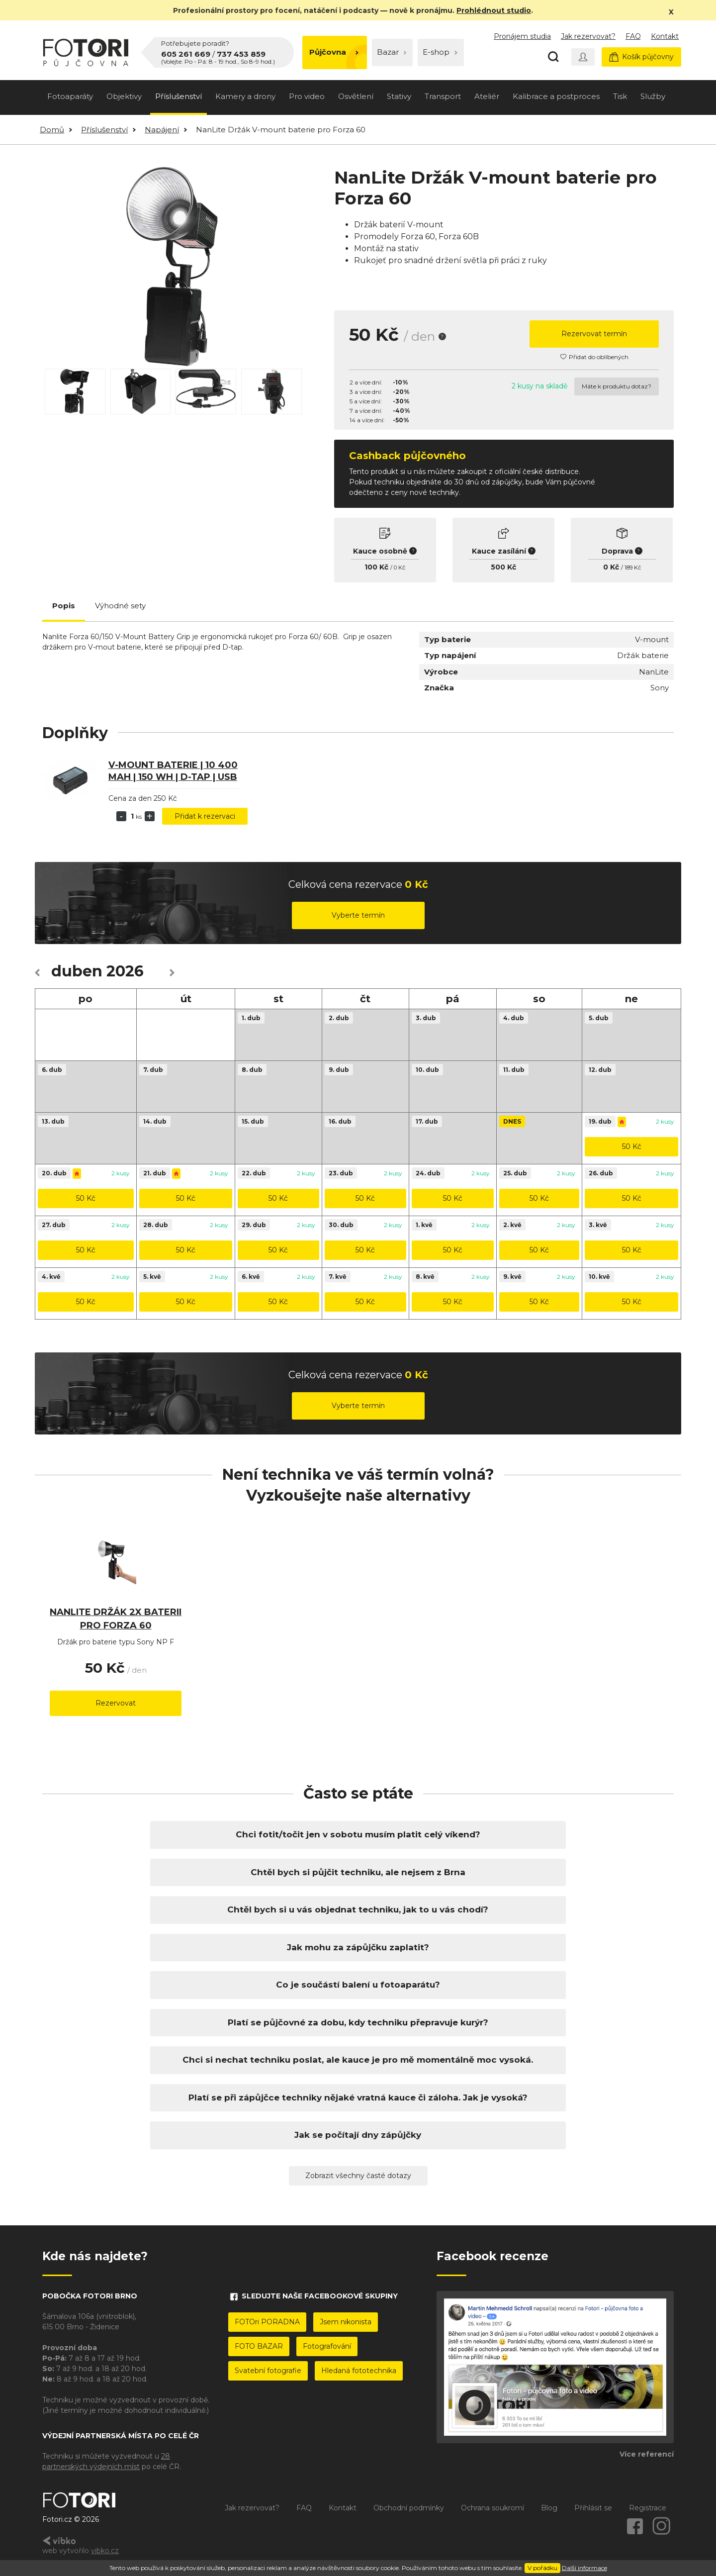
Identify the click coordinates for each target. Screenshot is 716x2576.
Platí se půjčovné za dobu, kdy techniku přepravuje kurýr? (358, 2022)
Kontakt (665, 36)
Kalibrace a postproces (556, 96)
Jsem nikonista (345, 2321)
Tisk (620, 96)
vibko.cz (105, 2550)
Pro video (307, 96)
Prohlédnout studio (493, 10)
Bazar (392, 52)
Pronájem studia (522, 36)
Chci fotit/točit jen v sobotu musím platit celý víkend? (358, 1834)
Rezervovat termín (594, 333)
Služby (652, 96)
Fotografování (327, 2346)
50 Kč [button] (631, 1146)
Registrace (647, 2507)
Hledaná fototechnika (358, 2370)
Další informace (584, 2568)
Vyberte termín (358, 915)
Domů (52, 129)
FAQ (633, 36)
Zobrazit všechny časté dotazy (358, 2175)
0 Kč (399, 567)
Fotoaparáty (70, 96)
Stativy (399, 96)
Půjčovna (333, 52)
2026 (125, 971)
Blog (549, 2507)
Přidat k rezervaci (205, 816)
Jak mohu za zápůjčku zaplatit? (358, 1947)
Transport (443, 96)
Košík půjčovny (641, 57)
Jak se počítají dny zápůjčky (357, 2135)
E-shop (440, 52)
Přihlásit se (593, 2507)
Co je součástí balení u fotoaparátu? (358, 1985)
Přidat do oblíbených (594, 357)
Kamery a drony (245, 96)
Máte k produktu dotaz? (616, 386)
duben (76, 971)
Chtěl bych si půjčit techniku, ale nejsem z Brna (358, 1872)
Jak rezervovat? (588, 36)
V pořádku (542, 2568)
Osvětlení (355, 96)
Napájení (162, 129)
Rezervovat (115, 1703)
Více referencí (647, 2454)
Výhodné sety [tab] (120, 605)
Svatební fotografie (268, 2370)
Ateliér (486, 96)
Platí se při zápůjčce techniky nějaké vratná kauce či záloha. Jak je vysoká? (358, 2097)
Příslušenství (178, 96)
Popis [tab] (63, 605)
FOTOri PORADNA (267, 2321)
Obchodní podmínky (408, 2507)
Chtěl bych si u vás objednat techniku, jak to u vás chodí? (357, 1909)
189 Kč (633, 567)
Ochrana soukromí (492, 2507)
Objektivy (124, 96)
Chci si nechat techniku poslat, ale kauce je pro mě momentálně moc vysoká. (357, 2060)
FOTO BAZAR (259, 2346)
